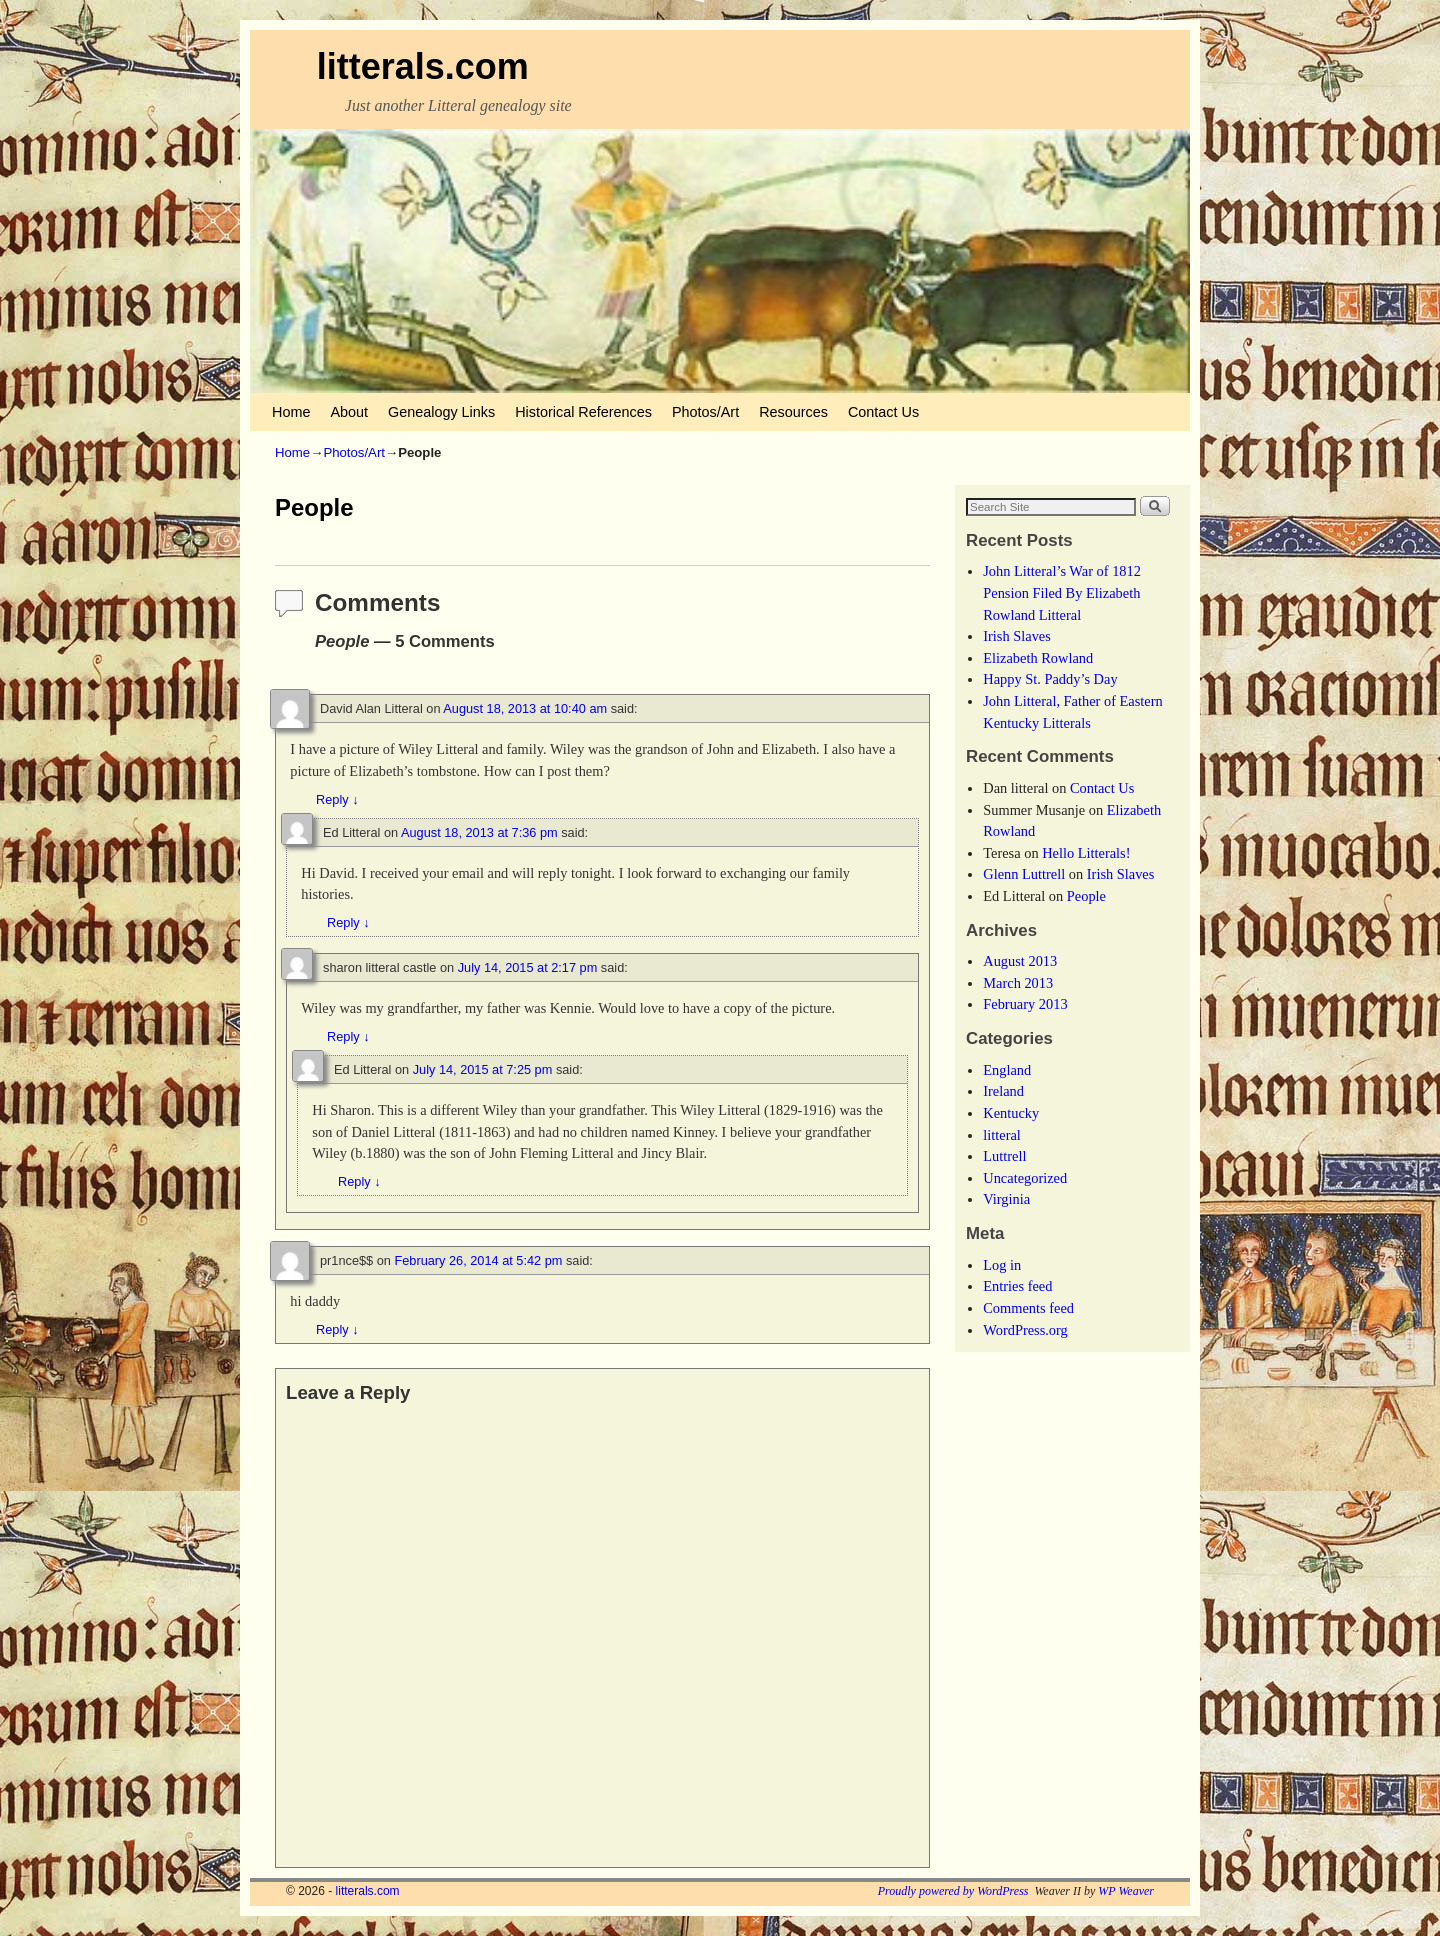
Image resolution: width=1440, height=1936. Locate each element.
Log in (1002, 1265)
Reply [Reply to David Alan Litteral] (337, 799)
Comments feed (1028, 1308)
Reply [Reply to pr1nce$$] (337, 1329)
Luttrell (1004, 1156)
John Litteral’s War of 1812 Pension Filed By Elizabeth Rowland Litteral (1062, 592)
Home (291, 412)
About (349, 412)
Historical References (583, 412)
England (1007, 1070)
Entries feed (1017, 1286)
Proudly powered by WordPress (953, 1891)
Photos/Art (705, 412)
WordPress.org (1025, 1330)
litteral (1002, 1135)
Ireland (1003, 1091)
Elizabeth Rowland (1038, 658)
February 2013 (1025, 1004)
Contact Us (883, 412)
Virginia (1006, 1199)
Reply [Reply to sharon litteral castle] (348, 1036)
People (1086, 896)
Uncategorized (1025, 1178)
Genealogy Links (441, 412)
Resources (793, 412)
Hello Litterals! (1086, 853)
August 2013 (1020, 961)
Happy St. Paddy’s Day (1050, 679)
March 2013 (1018, 983)
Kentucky (1011, 1113)
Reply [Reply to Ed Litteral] (348, 922)
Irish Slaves (1017, 636)
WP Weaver (1126, 1891)
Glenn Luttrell (1024, 874)
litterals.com (423, 66)
